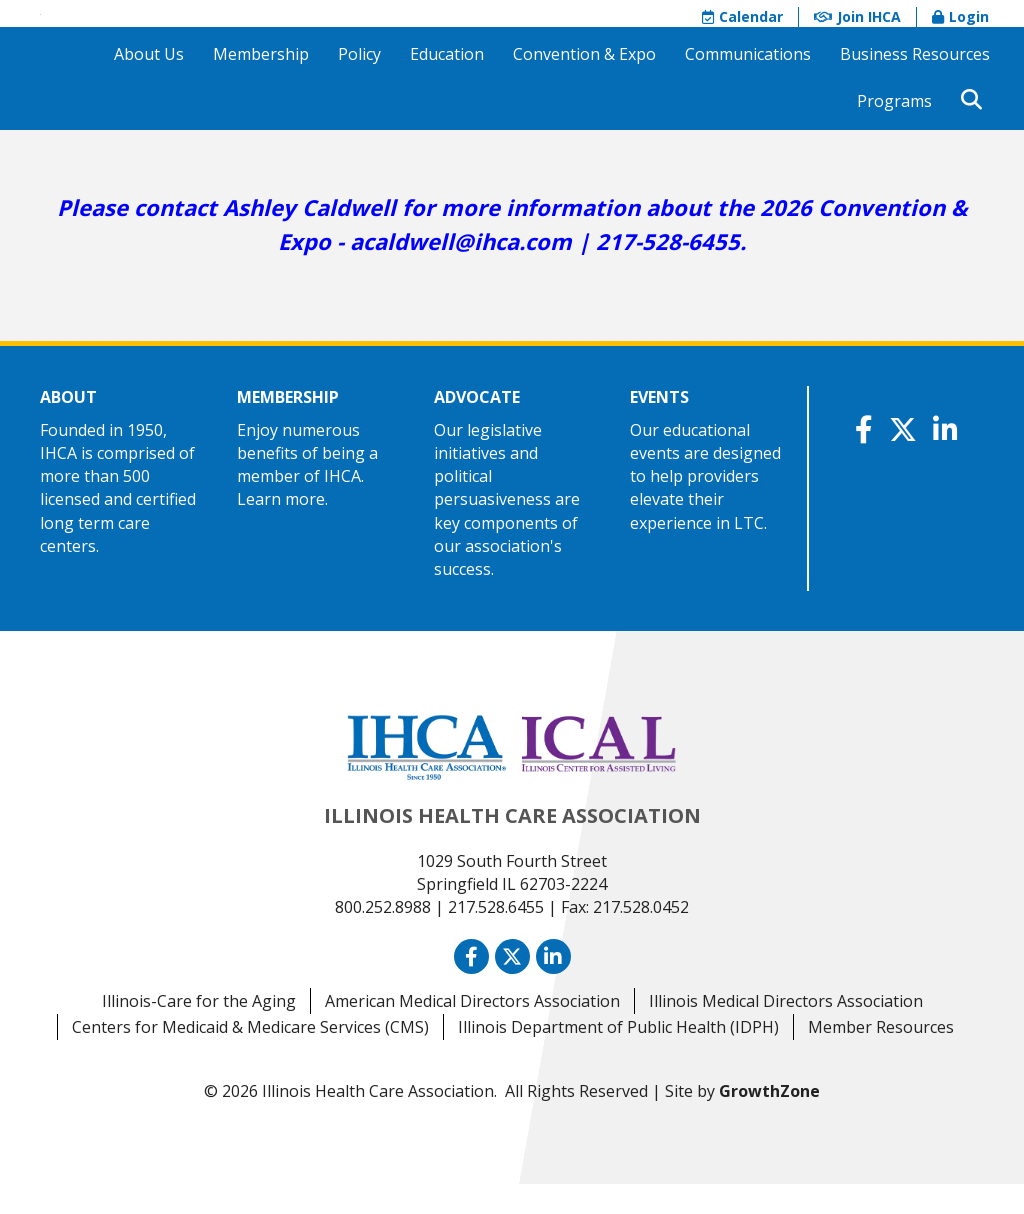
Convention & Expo (584, 84)
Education (447, 84)
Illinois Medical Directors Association (786, 1032)
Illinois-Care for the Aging (199, 1032)
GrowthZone (769, 1122)
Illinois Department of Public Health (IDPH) (618, 1058)
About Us (149, 84)
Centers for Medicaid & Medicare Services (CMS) (250, 1058)
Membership (261, 84)
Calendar (742, 31)
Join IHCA (857, 31)
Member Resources (881, 1058)
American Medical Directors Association (472, 1032)
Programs (894, 131)
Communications (748, 84)
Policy (359, 84)
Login (960, 31)
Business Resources (915, 84)
